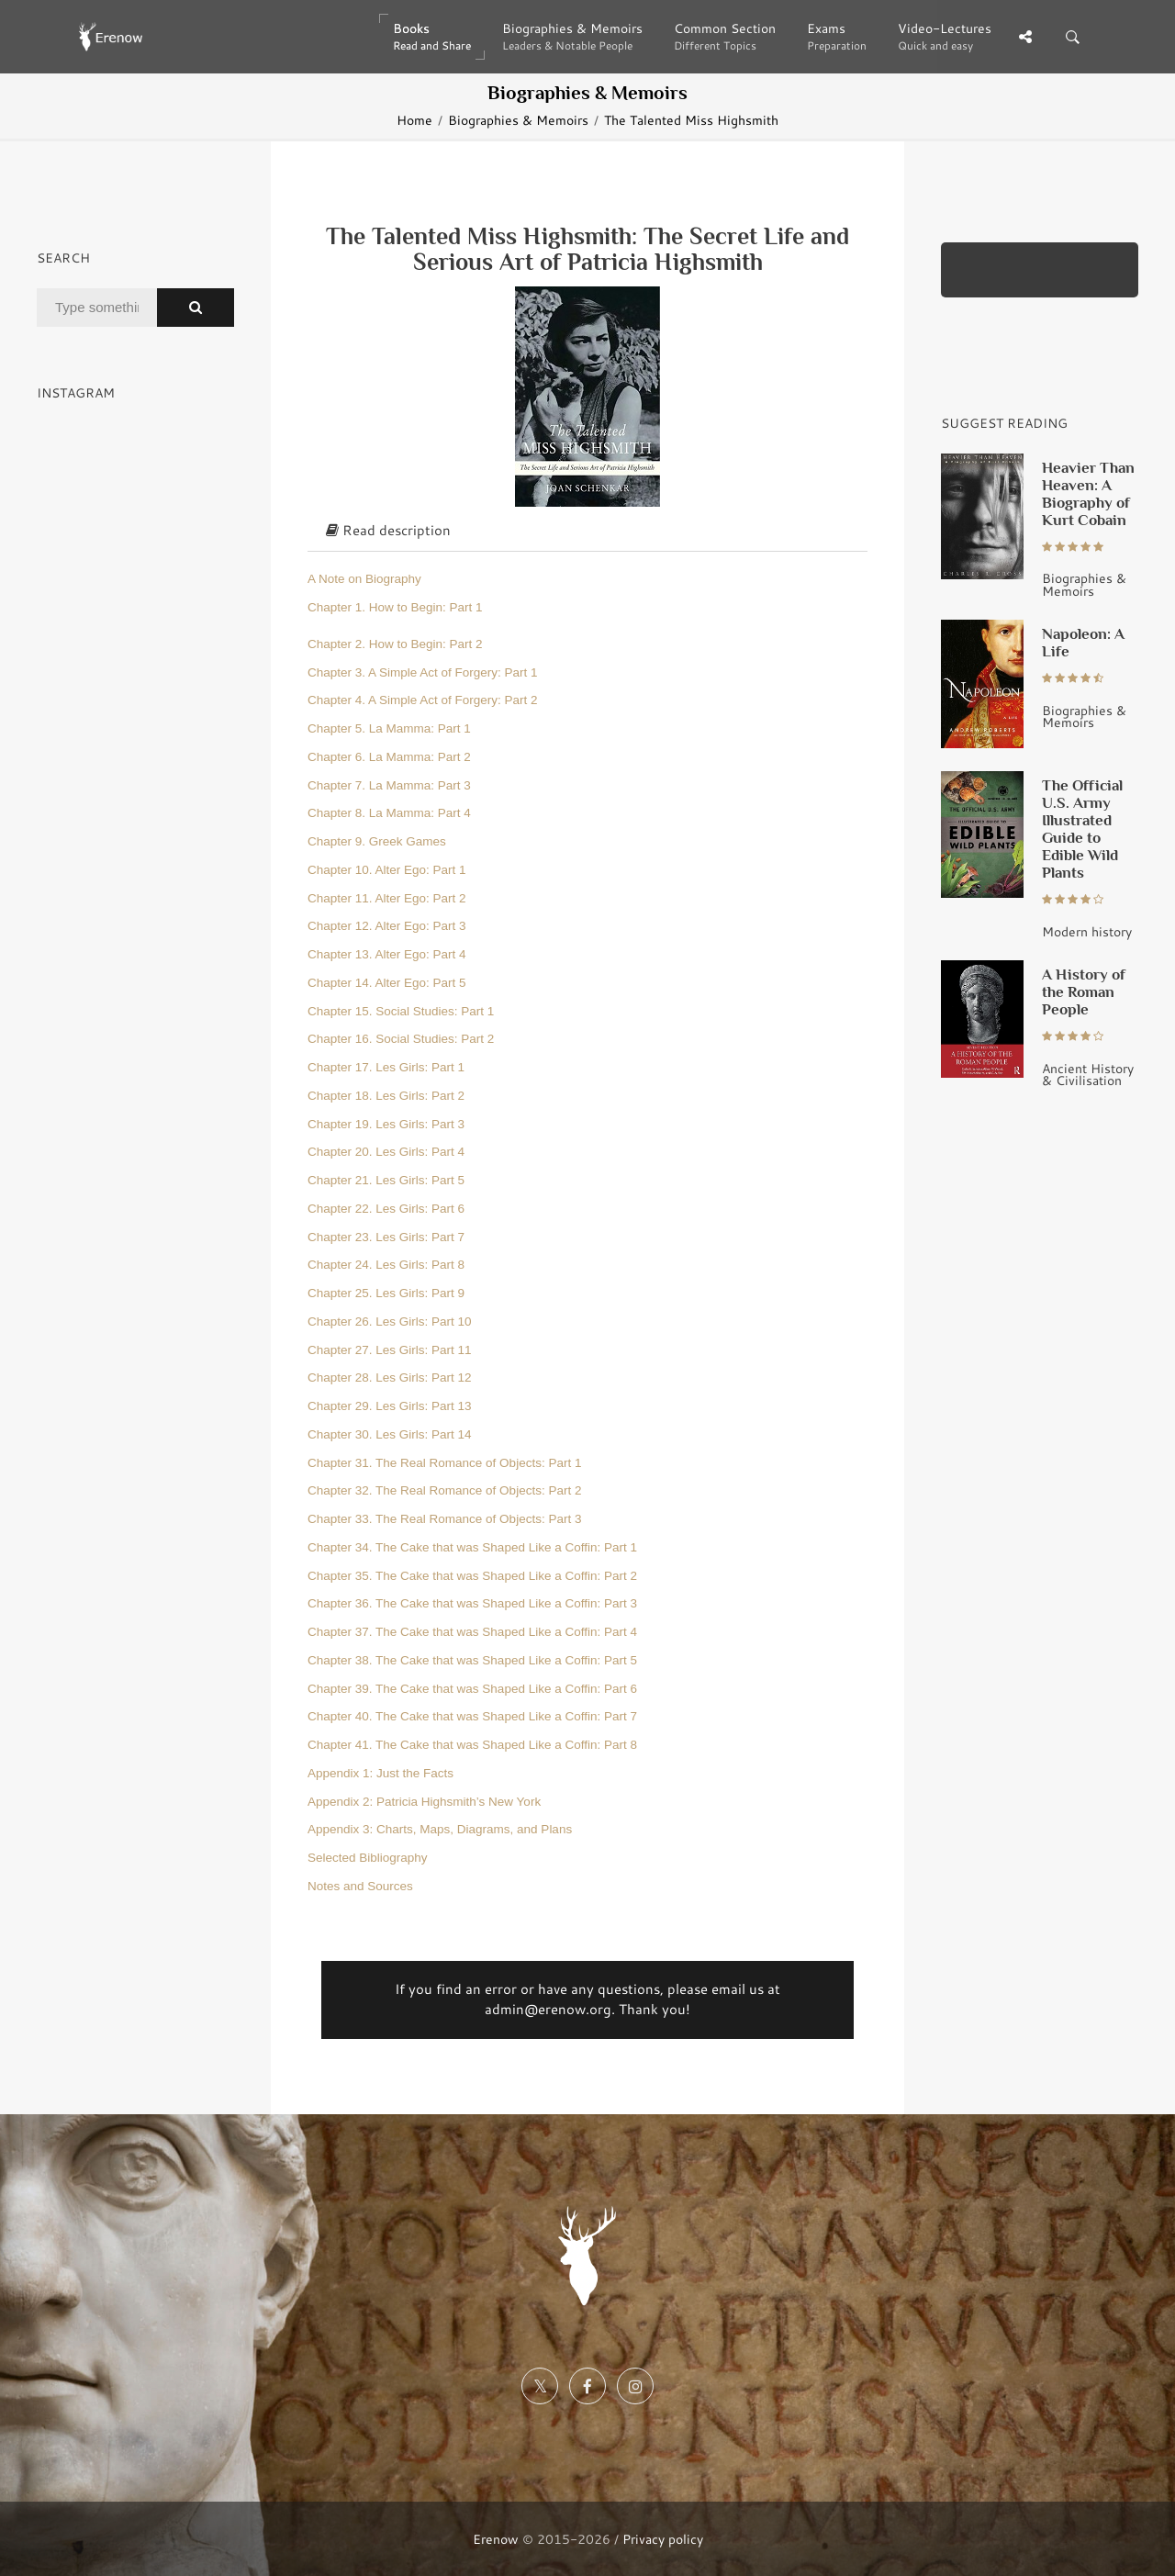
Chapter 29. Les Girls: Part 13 (390, 1406)
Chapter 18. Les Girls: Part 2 (386, 1096)
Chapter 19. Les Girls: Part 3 (386, 1124)
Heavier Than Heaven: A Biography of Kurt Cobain (1088, 493)
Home (414, 120)
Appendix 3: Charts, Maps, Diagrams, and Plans (440, 1829)
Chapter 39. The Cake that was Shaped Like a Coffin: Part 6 (472, 1689)
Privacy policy (662, 2538)
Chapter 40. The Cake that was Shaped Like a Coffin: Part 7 (472, 1716)
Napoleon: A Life (1083, 642)
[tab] (587, 531)
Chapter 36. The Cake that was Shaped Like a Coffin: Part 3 (472, 1603)
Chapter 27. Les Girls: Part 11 (390, 1350)
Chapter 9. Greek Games (377, 841)
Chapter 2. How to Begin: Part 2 (395, 644)
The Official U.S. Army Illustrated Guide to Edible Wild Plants (1082, 828)
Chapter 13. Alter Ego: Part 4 (387, 954)
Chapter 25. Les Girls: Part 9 (386, 1293)
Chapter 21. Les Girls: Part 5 (386, 1180)
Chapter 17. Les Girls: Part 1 (386, 1067)
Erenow (496, 2538)
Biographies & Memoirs (518, 120)
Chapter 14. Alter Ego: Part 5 (387, 983)
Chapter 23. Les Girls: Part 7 (386, 1237)
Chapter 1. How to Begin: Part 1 (395, 607)
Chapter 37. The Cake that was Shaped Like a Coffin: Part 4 (472, 1632)
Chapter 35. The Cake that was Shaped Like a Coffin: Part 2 (472, 1576)
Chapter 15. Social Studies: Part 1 (401, 1011)
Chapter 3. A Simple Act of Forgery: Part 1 (423, 672)
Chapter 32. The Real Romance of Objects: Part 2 (444, 1490)
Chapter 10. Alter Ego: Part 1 (387, 870)
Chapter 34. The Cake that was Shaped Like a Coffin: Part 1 (472, 1547)
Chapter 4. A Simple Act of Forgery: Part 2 (423, 700)
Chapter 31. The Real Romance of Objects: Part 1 (444, 1463)
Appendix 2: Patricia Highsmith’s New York (424, 1802)
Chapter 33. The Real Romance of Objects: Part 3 (444, 1519)
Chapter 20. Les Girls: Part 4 (386, 1152)
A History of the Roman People (1083, 991)
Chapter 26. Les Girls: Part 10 (390, 1321)
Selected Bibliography (368, 1858)
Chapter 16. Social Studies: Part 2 (401, 1039)
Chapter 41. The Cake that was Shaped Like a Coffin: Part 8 (472, 1745)
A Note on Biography (364, 579)
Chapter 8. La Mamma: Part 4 (389, 813)
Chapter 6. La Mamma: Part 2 (389, 757)
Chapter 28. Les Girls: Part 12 (390, 1377)
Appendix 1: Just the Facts (380, 1773)
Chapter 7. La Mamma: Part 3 (389, 785)
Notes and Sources (360, 1886)
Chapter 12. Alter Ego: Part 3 (387, 926)
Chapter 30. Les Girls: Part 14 (390, 1434)
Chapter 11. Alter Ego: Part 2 (387, 898)
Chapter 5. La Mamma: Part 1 (389, 728)
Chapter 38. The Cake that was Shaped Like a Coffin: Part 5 (472, 1660)
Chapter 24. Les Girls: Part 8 (386, 1264)
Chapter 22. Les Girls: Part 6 (386, 1208)
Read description (388, 530)
